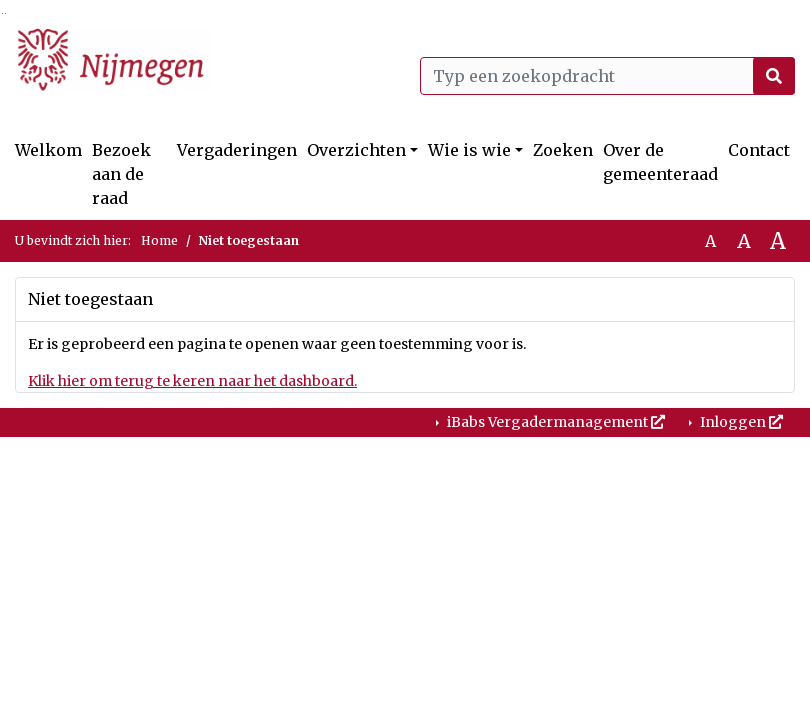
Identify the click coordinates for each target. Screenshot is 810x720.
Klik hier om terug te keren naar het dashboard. (192, 381)
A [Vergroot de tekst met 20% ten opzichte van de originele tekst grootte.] (744, 241)
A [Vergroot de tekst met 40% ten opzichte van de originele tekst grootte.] (778, 241)
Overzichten (356, 150)
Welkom (48, 150)
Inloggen (740, 422)
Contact (759, 150)
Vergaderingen (237, 150)
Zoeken (563, 150)
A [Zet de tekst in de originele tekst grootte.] (710, 241)
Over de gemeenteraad (660, 162)
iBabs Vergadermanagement (554, 422)
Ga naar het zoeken (2, 13)
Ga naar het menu (5, 13)
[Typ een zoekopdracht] (607, 76)
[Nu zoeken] (774, 76)
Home (159, 240)
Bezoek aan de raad (121, 174)
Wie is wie (469, 150)
